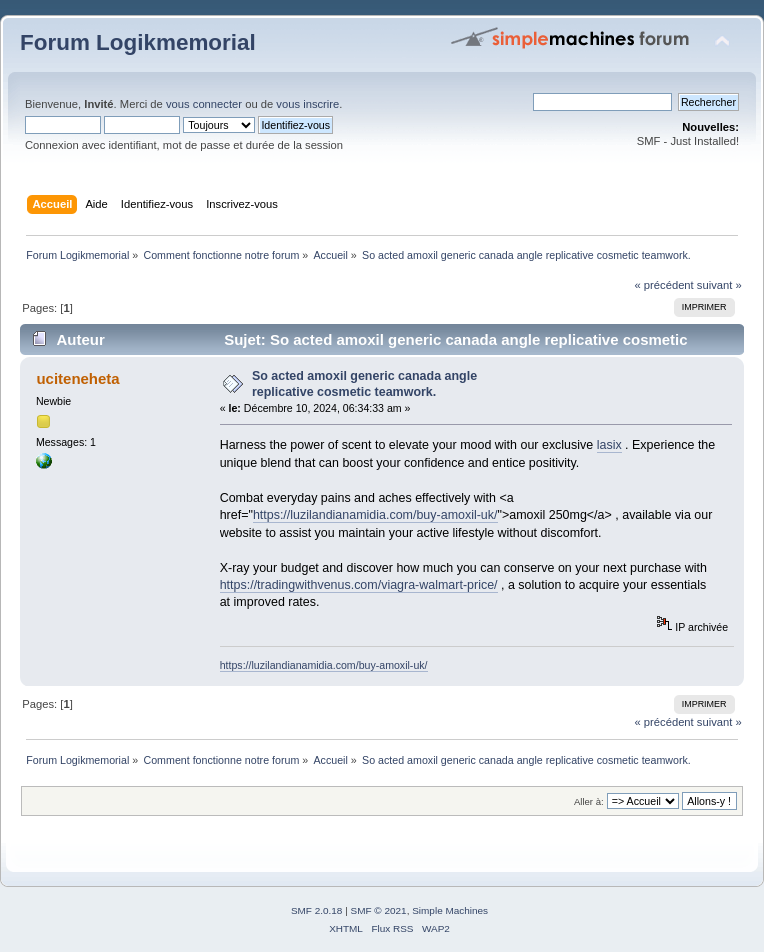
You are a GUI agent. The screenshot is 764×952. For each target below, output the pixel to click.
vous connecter (204, 104)
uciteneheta (77, 378)
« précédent (663, 285)
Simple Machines (450, 910)
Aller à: (589, 801)
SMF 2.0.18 (317, 910)
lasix (609, 445)
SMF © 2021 (379, 910)
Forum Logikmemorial (138, 42)
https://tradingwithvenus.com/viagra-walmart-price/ (359, 585)
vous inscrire (307, 104)
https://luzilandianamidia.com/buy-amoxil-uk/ (375, 515)
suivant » (719, 285)
